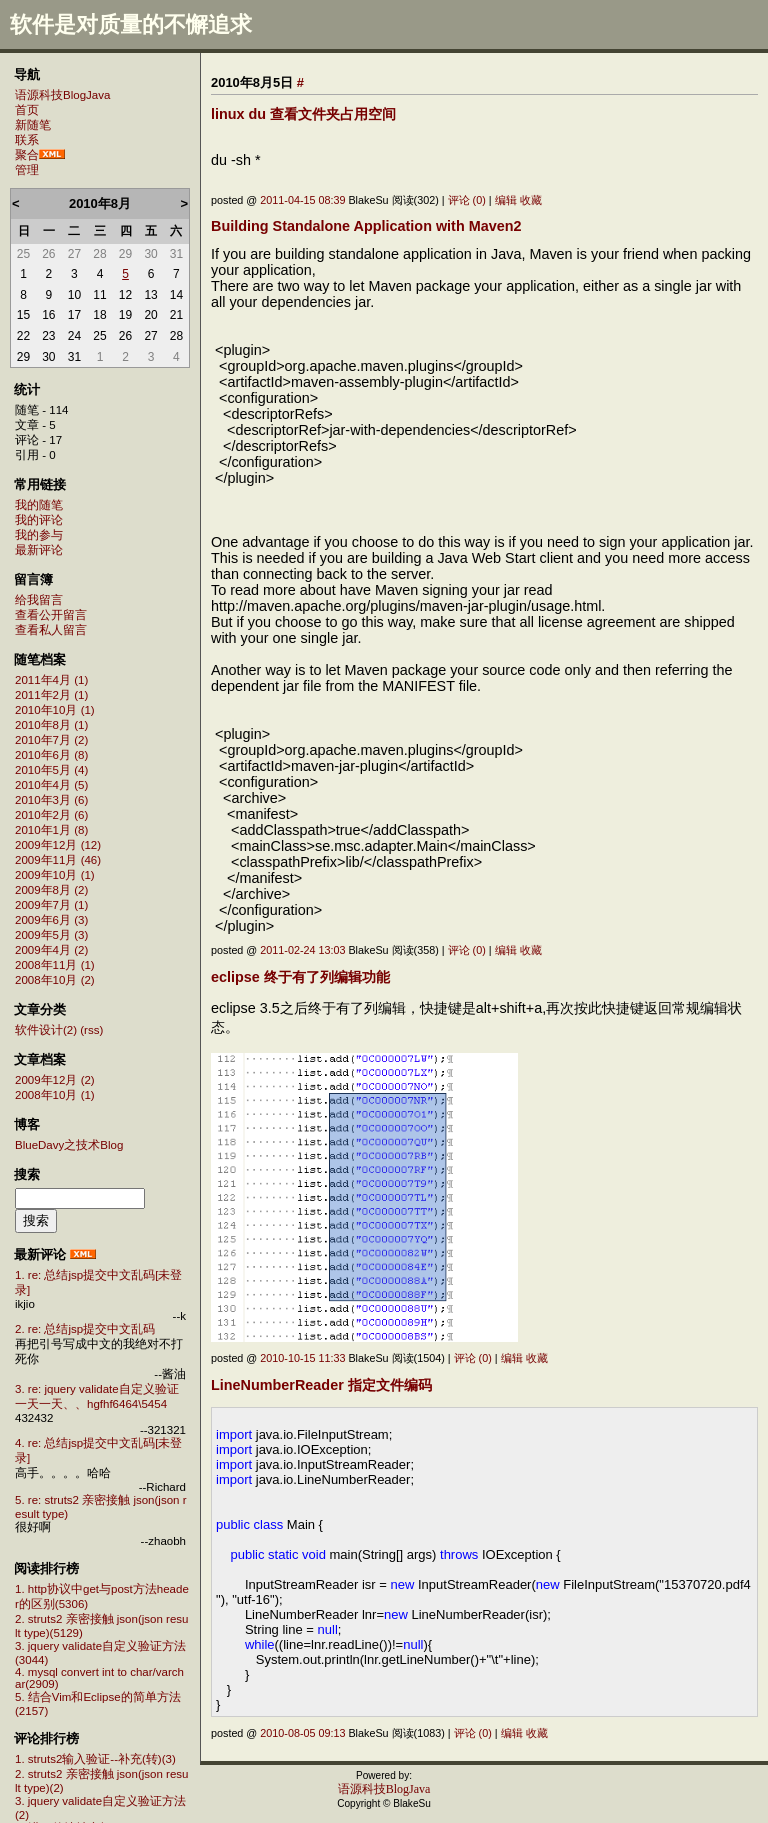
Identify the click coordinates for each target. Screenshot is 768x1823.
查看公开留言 (51, 615)
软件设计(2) (46, 1030)
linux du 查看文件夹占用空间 (303, 114)
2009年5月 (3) (51, 935)
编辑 (506, 200)
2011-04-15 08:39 (302, 200)
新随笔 (33, 125)
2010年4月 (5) (51, 785)
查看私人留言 (51, 630)
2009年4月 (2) (51, 950)
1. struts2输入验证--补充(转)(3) (95, 1759)
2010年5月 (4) (51, 770)
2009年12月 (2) (55, 1080)
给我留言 (39, 600)
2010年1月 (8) (51, 830)
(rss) (91, 1030)
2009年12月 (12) (58, 845)
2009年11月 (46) (58, 860)
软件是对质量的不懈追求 (131, 24)
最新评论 (39, 550)
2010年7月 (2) (51, 740)
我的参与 (39, 535)
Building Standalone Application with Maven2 (366, 226)
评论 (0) (467, 200)
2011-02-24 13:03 (302, 950)
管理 (27, 170)
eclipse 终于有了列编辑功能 (300, 977)
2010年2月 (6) (51, 815)
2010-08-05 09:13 (302, 1733)
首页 (27, 110)
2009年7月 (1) (51, 905)
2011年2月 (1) (51, 695)
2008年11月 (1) (55, 965)
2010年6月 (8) (51, 755)
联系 (27, 140)
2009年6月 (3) (51, 920)
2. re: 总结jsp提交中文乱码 (85, 1329)
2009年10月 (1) (55, 875)
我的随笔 (39, 505)
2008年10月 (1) (55, 1095)
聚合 (27, 155)
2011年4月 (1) (51, 680)
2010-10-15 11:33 (302, 1358)
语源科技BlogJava (62, 95)
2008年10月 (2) (55, 980)
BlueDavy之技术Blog (69, 1145)
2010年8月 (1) (51, 725)
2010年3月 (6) (51, 800)
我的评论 (39, 520)
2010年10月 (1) (55, 710)
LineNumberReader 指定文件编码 (321, 1385)
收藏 (531, 200)
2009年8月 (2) (51, 890)
